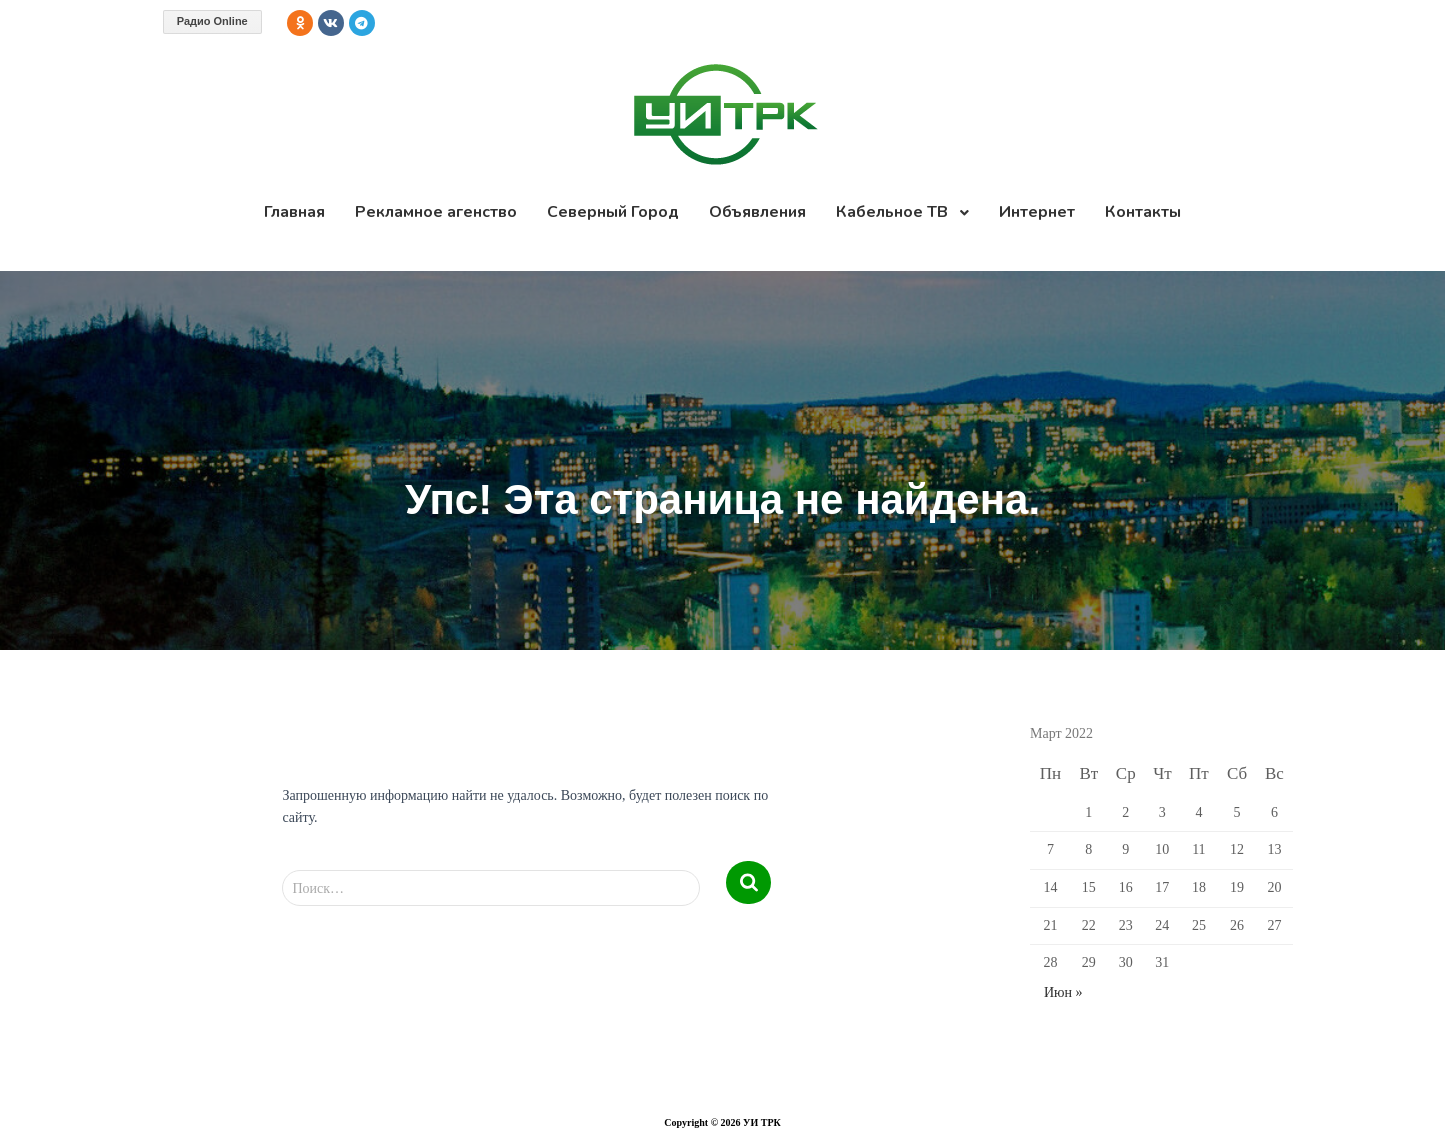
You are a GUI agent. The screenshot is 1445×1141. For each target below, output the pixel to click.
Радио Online (212, 21)
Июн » (1063, 992)
